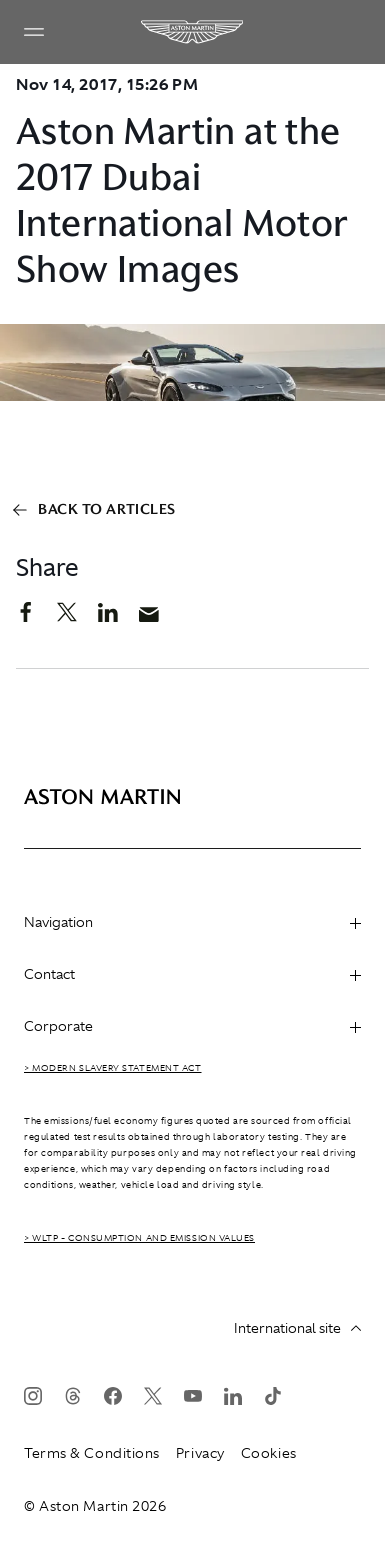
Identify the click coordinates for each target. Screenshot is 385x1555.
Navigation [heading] (192, 922)
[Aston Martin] (193, 32)
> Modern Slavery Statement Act (113, 1068)
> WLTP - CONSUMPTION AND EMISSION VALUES (139, 1238)
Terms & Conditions (92, 1453)
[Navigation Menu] (34, 32)
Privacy (200, 1453)
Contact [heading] (192, 974)
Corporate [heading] (192, 1026)
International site (297, 1328)
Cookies (269, 1453)
